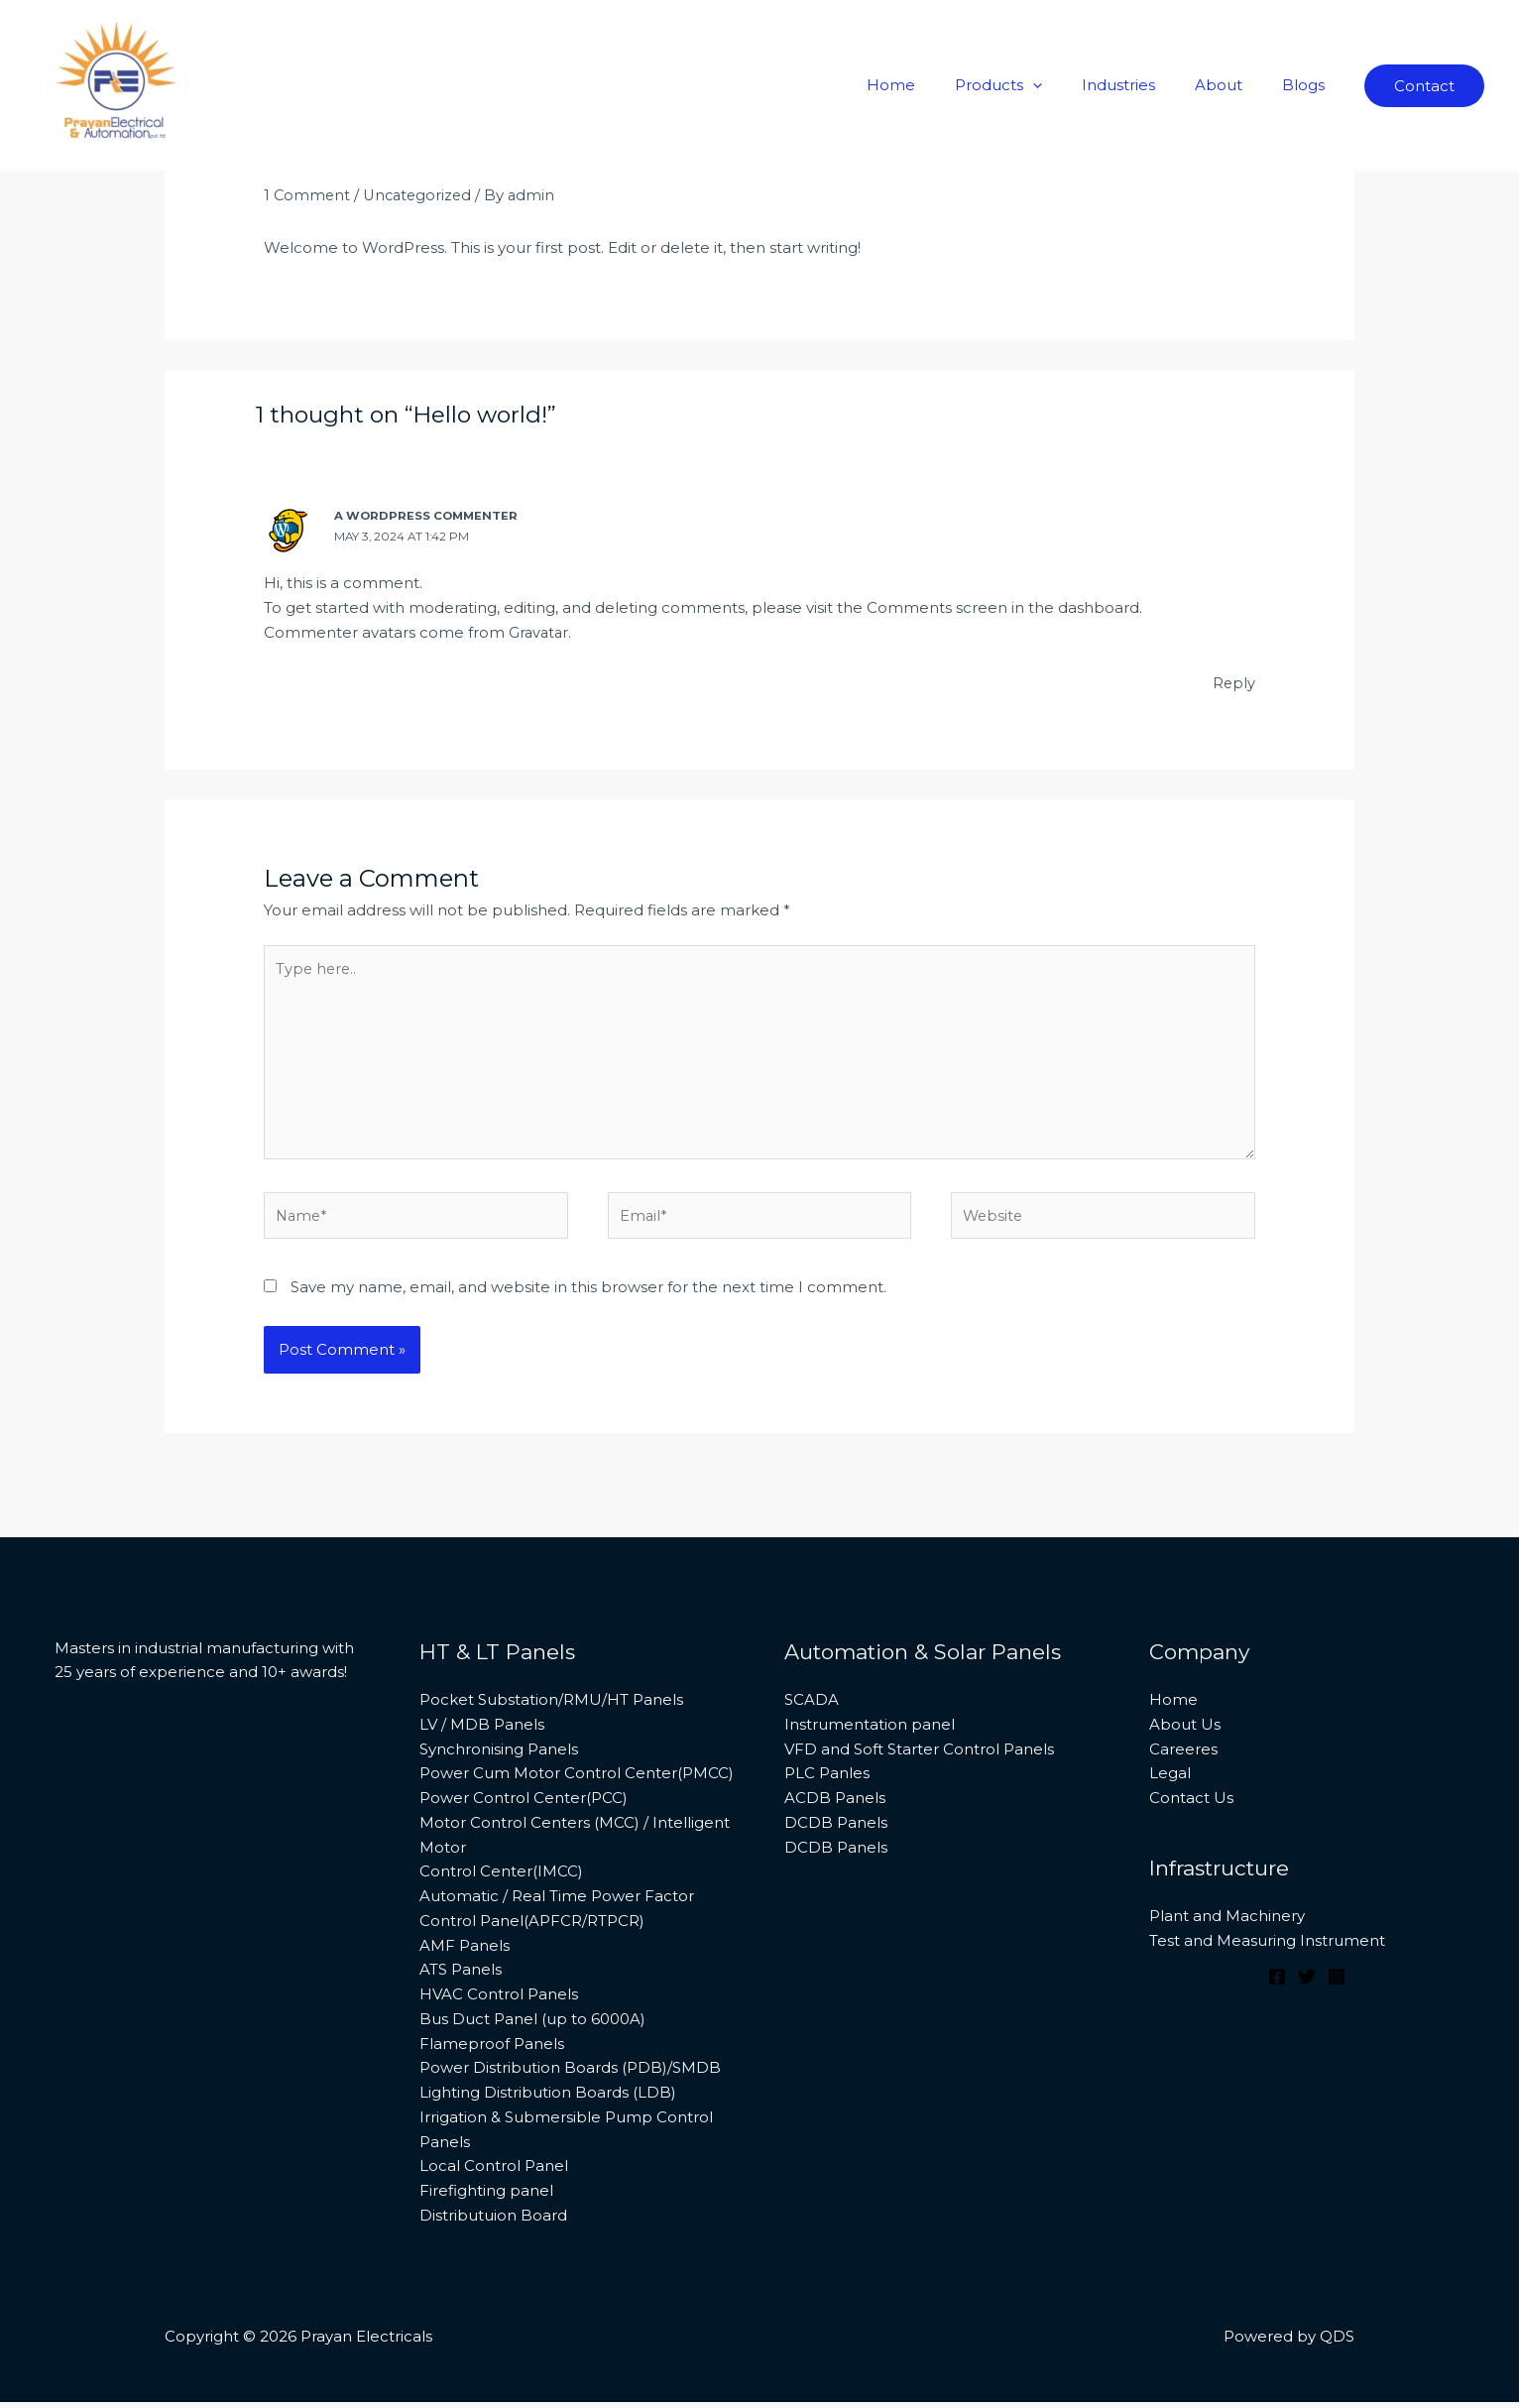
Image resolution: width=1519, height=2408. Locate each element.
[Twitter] (1307, 1983)
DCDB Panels (835, 1829)
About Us (1185, 1731)
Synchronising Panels (498, 1755)
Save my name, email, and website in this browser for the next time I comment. (588, 1293)
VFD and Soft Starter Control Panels (919, 1755)
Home (935, 84)
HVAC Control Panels (498, 2000)
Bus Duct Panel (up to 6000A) (532, 2025)
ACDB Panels (834, 1804)
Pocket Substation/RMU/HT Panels (551, 1706)
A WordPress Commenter (428, 515)
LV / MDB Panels (481, 1731)
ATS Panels (460, 1976)
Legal (1170, 1779)
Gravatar (540, 630)
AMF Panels (464, 1951)
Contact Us (1191, 1804)
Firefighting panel (486, 2197)
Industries (1143, 84)
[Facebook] (1277, 1983)
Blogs (1308, 84)
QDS (1337, 2343)
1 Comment (308, 194)
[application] (1067, 85)
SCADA (811, 1706)
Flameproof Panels (491, 2049)
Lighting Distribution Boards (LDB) (547, 2099)
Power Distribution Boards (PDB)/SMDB (570, 2074)
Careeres (1183, 1755)
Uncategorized (421, 194)
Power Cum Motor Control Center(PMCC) (576, 1779)
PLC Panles (827, 1779)
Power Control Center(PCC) (523, 1804)
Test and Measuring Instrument (1267, 1947)
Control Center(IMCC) (501, 1877)
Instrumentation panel (869, 1731)
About (1233, 84)
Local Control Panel (493, 2172)
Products (1033, 85)
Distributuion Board (493, 2222)
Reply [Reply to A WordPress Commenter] (1233, 680)
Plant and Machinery (1227, 1922)
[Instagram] (1336, 1983)
